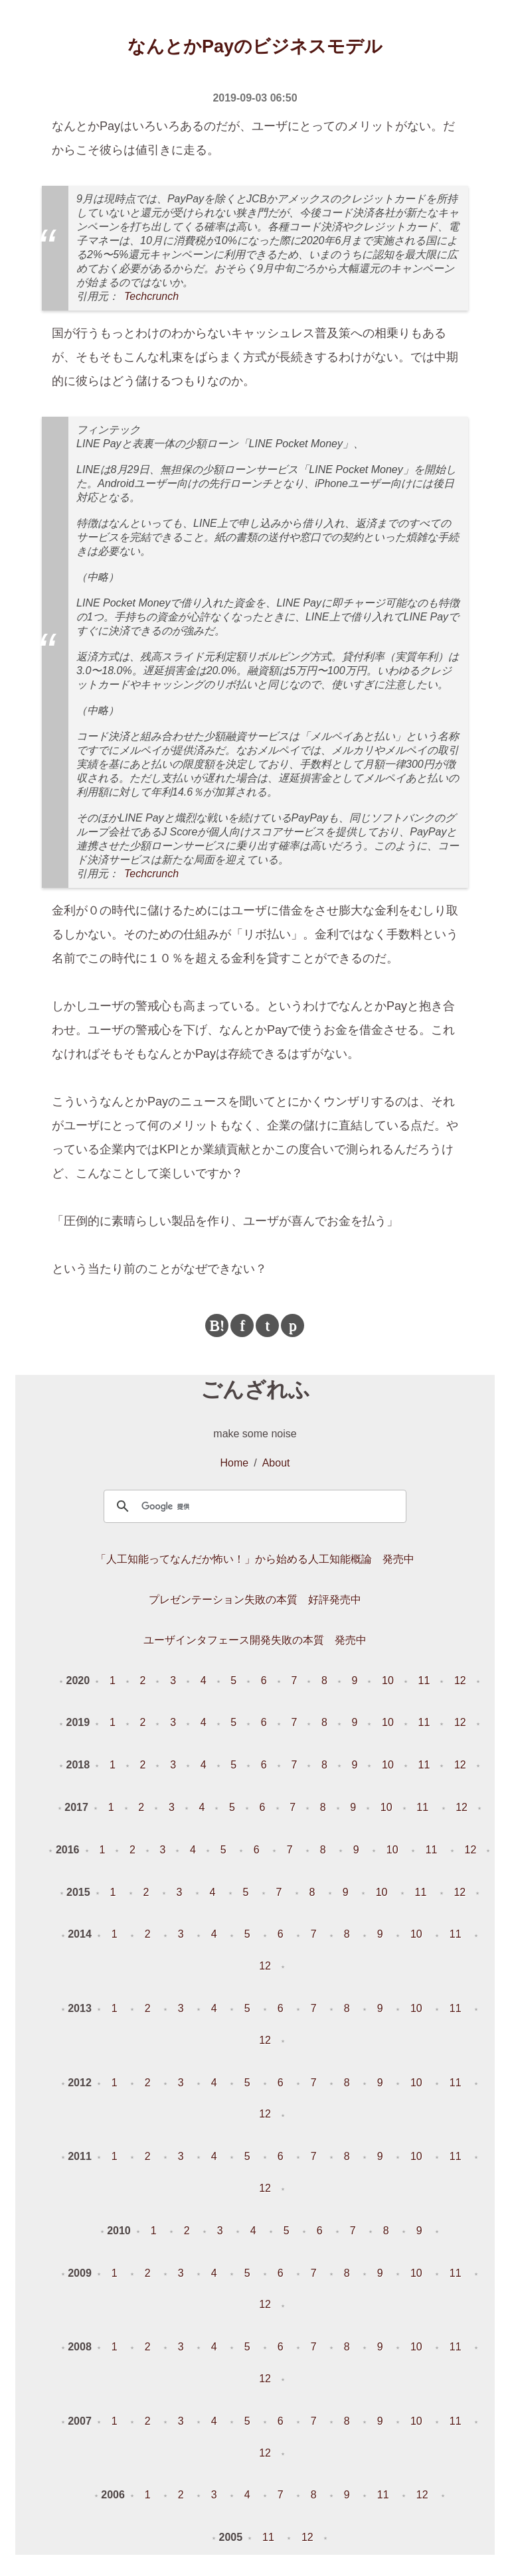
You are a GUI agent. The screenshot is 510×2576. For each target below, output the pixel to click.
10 (388, 1680)
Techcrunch (151, 296)
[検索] (252, 1506)
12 (460, 1680)
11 (424, 1680)
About (276, 1462)
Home (234, 1462)
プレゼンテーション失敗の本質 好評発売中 (255, 1599)
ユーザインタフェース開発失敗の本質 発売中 (255, 1640)
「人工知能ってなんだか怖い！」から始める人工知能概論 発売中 (255, 1559)
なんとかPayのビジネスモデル (255, 46)
